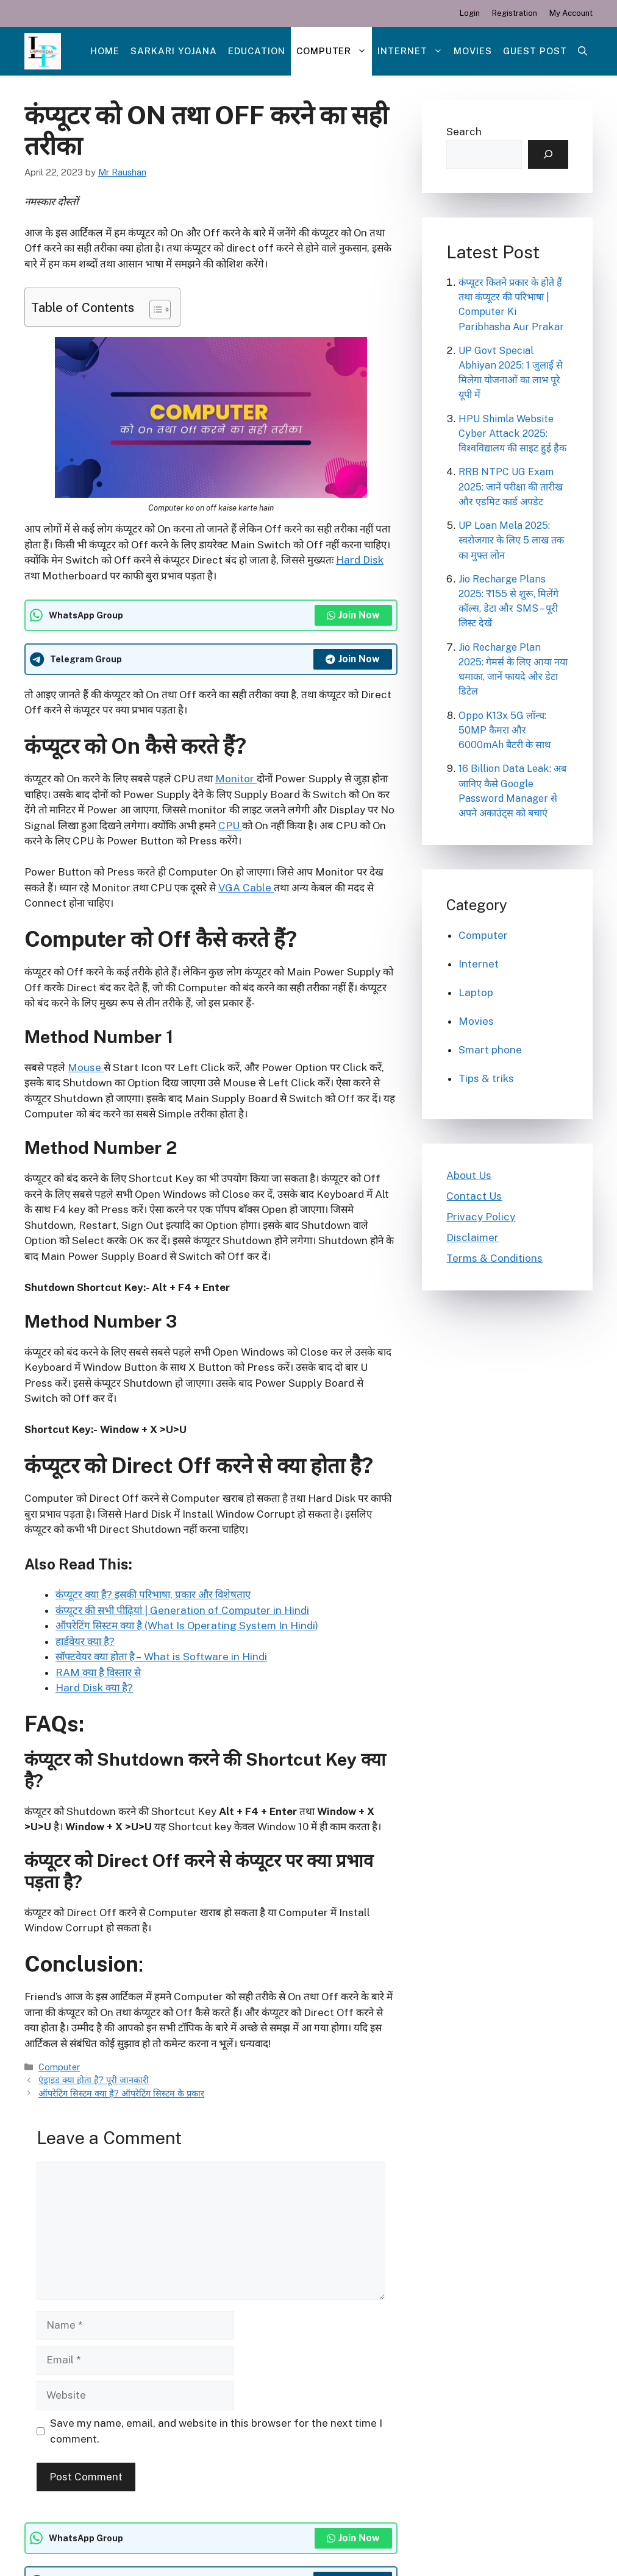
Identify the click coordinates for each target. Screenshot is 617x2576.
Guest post (535, 51)
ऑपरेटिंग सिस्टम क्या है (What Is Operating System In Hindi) (186, 1625)
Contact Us (474, 1196)
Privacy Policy (480, 1217)
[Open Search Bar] (582, 51)
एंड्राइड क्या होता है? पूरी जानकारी (93, 2080)
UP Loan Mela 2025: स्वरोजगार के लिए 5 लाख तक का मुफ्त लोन (511, 540)
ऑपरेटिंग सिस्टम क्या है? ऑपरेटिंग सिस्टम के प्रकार (121, 2093)
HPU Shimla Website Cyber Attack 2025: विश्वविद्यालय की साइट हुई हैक (512, 433)
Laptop (475, 992)
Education (256, 51)
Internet (412, 51)
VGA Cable (246, 888)
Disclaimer (472, 1237)
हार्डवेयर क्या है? (85, 1641)
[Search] (548, 154)
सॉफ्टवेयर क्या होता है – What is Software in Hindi (161, 1657)
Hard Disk (359, 560)
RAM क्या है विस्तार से (98, 1672)
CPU (230, 825)
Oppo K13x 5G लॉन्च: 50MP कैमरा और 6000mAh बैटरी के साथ (504, 730)
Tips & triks (486, 1078)
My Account (571, 13)
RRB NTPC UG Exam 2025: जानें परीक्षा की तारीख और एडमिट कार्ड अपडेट (510, 486)
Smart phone (490, 1050)
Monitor (236, 779)
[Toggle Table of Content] (154, 309)
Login (470, 13)
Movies (473, 51)
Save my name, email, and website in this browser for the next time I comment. (216, 2431)
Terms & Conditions (494, 1258)
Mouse (86, 1067)
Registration (514, 13)
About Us (468, 1175)
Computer (334, 51)
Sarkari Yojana (173, 51)
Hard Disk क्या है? (94, 1688)
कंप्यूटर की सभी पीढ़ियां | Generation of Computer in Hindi (182, 1610)
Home (104, 51)
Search (464, 132)
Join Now (353, 615)
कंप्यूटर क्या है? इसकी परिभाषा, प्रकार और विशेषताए (153, 1594)
